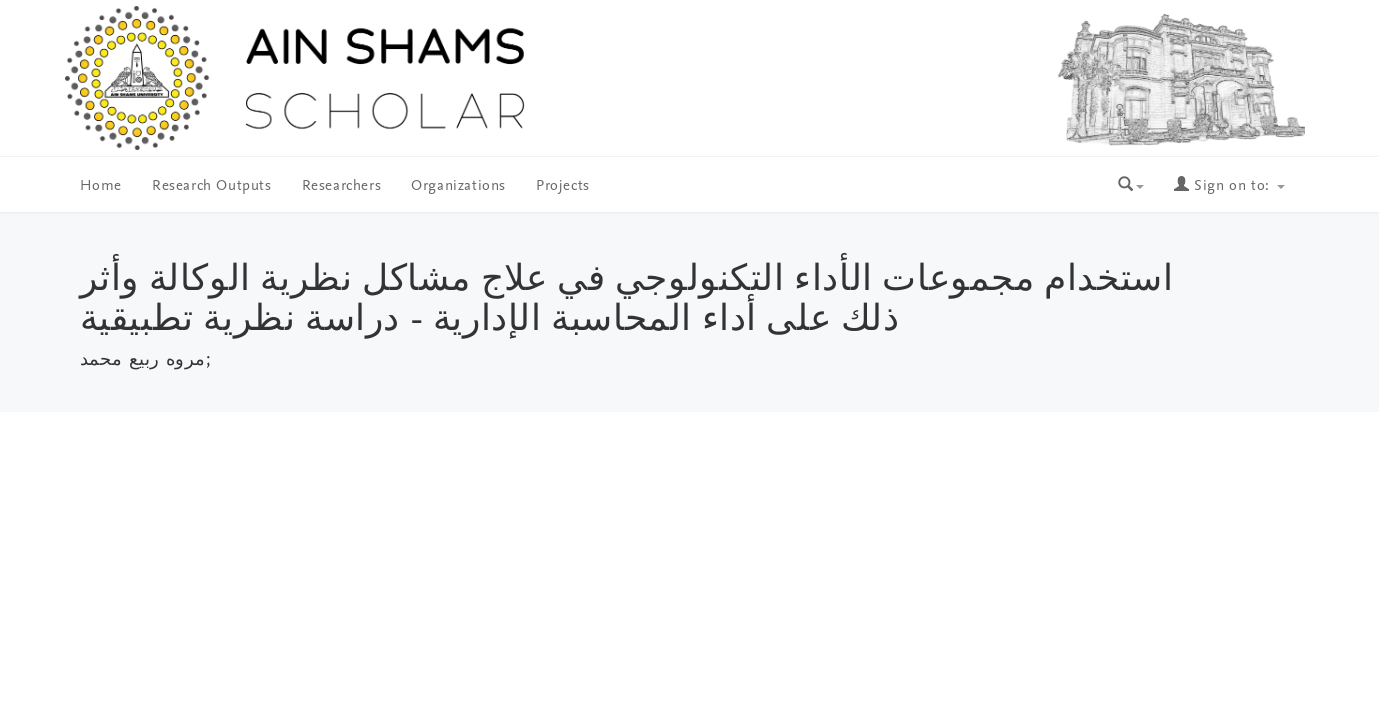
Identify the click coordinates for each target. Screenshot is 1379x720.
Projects (563, 186)
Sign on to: (1229, 186)
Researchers (342, 186)
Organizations (458, 186)
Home (101, 186)
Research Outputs (212, 186)
